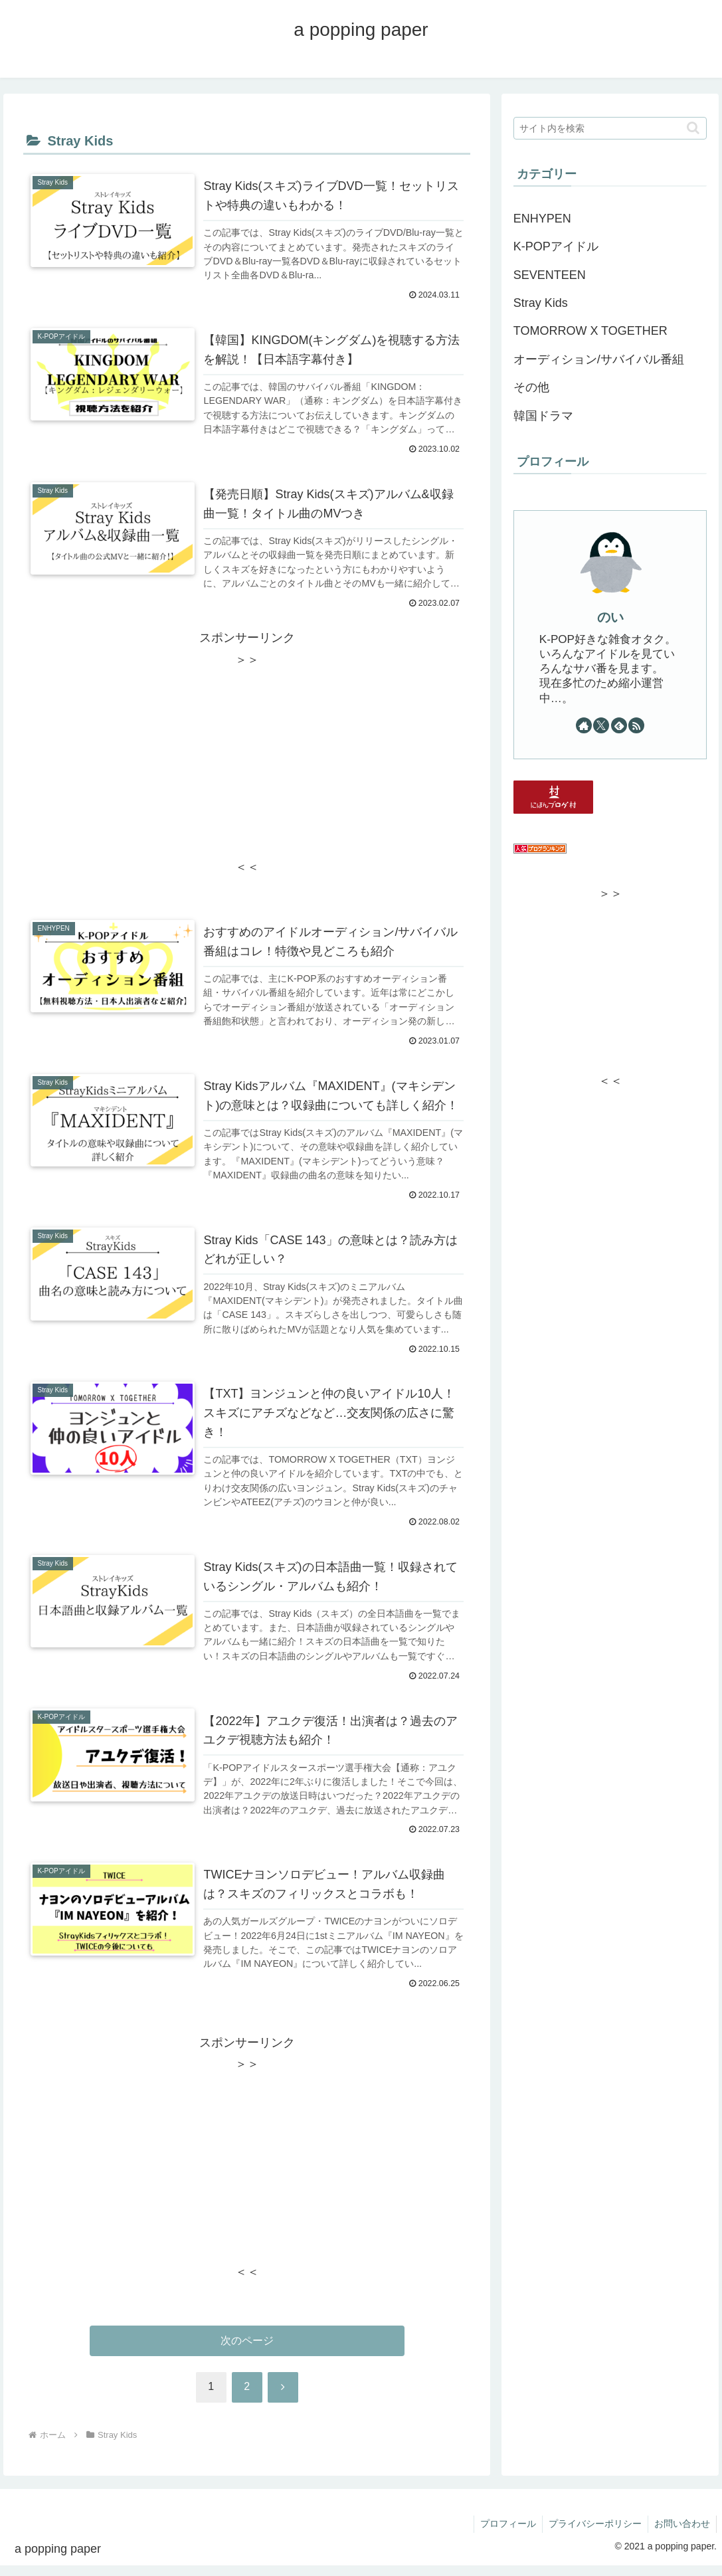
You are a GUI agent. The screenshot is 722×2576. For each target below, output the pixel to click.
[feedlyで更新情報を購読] (619, 725)
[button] (693, 128)
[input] (610, 128)
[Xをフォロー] (601, 725)
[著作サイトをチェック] (584, 725)
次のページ (247, 2351)
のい (610, 617)
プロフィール (505, 2535)
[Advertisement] (246, 766)
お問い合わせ (681, 2535)
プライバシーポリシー (593, 2535)
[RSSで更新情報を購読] (636, 725)
